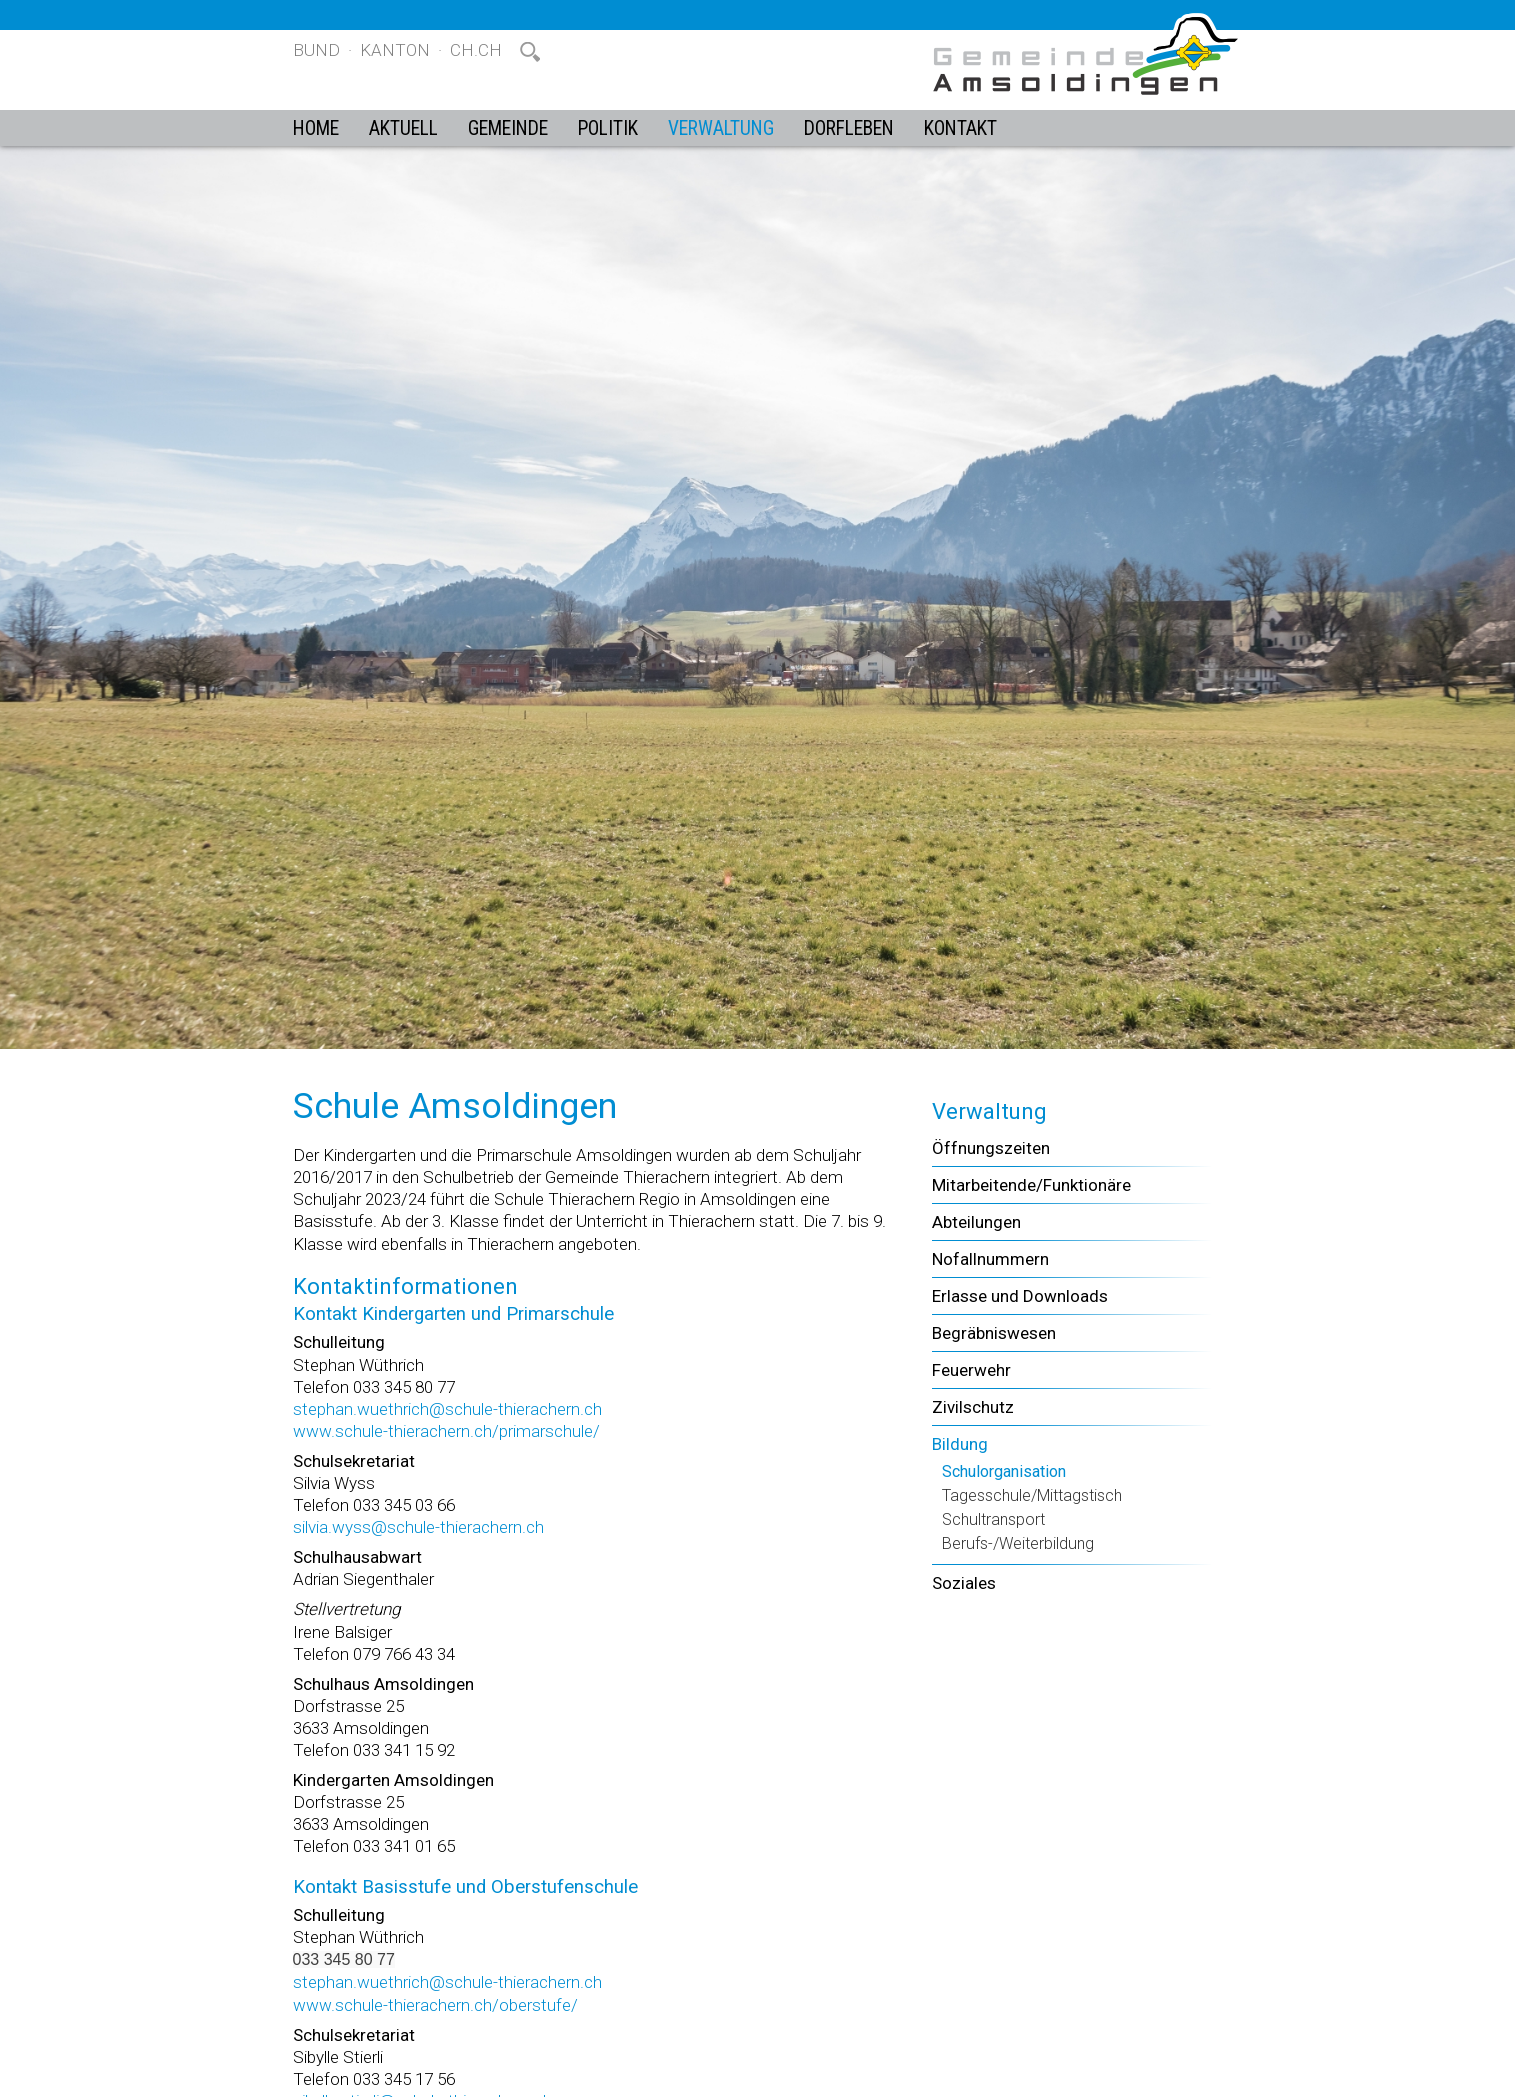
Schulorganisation (1004, 1471)
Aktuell (403, 128)
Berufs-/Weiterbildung (1018, 1543)
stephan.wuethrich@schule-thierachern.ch (447, 1409)
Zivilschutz (973, 1407)
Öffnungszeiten (991, 1148)
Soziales (964, 1583)
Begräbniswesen (994, 1333)
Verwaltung (721, 128)
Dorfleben (849, 128)
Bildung (960, 1444)
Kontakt (960, 128)
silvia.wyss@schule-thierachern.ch (418, 1527)
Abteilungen (976, 1222)
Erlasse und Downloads (1020, 1296)
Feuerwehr (971, 1370)
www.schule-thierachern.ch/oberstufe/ (435, 2005)
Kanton (395, 50)
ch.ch (476, 50)
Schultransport (993, 1519)
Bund (316, 50)
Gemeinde (508, 128)
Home (316, 128)
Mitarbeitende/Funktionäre (1031, 1185)
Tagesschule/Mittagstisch (1032, 1495)
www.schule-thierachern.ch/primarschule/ (446, 1431)
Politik (608, 128)
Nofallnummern (990, 1259)
